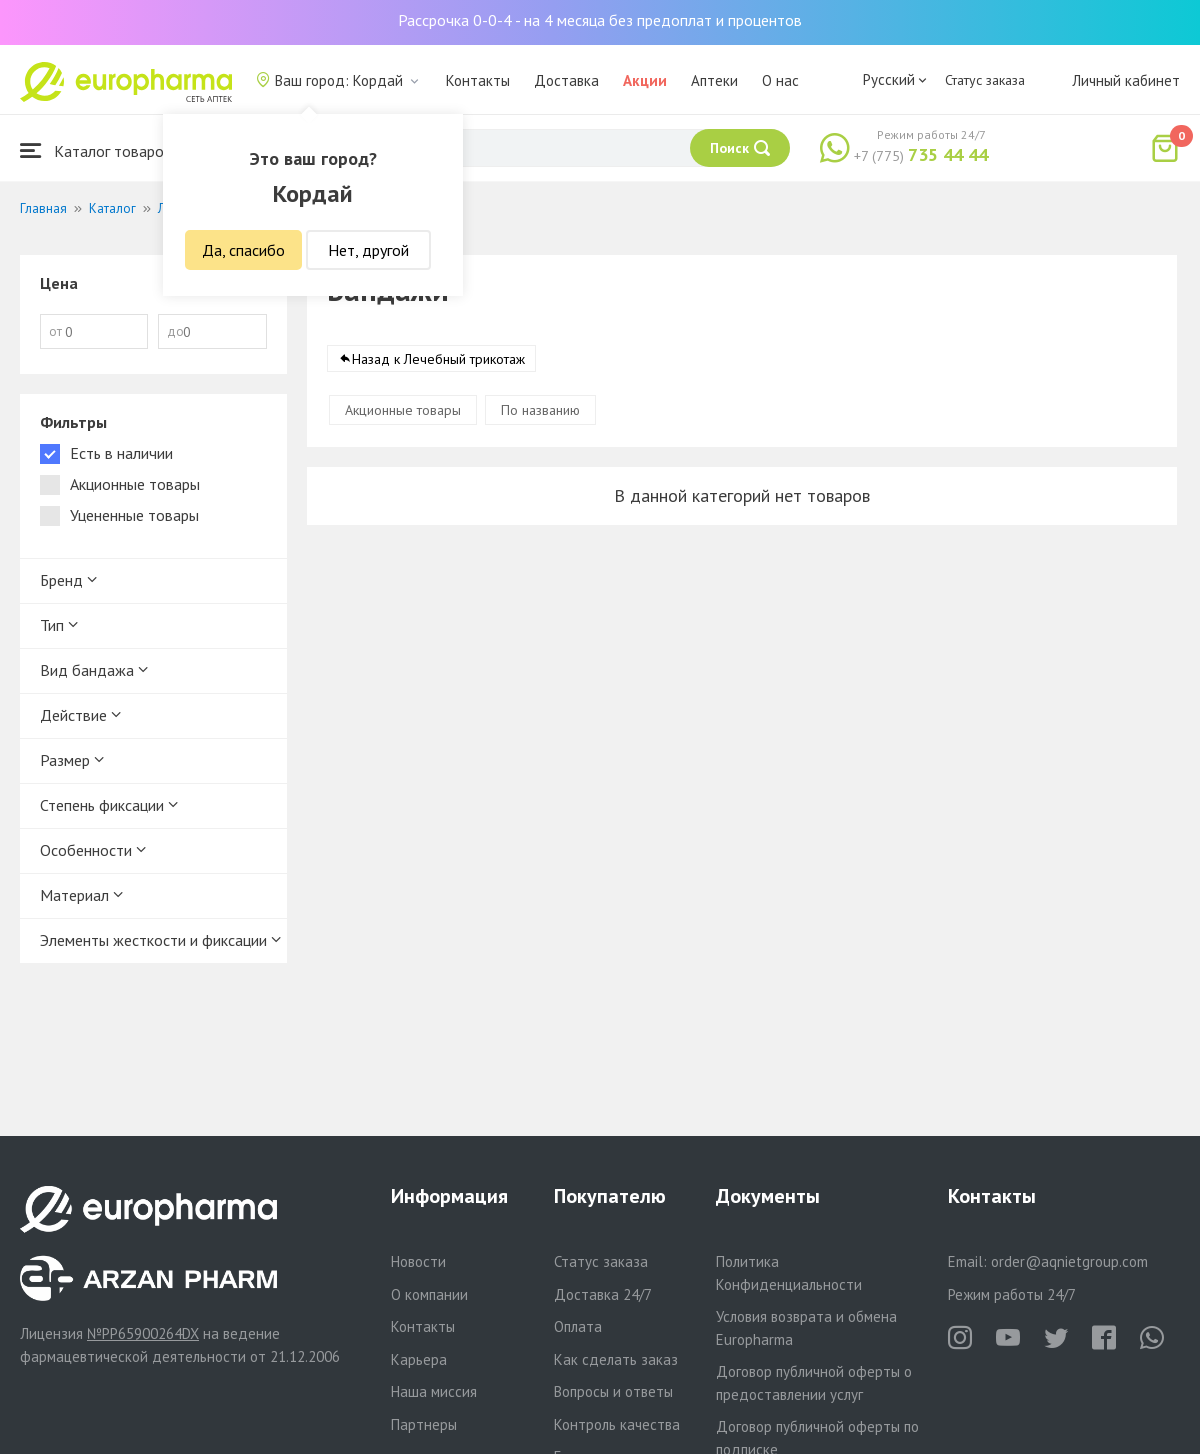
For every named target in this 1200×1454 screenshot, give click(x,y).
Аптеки (714, 80)
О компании (429, 1294)
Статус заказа (985, 80)
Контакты (478, 80)
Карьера (419, 1359)
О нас (780, 80)
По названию (540, 410)
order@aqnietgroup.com (1069, 1261)
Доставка (566, 80)
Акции (645, 80)
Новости (418, 1261)
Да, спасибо (243, 250)
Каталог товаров (96, 150)
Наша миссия (434, 1391)
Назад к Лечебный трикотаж (438, 359)
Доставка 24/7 (603, 1294)
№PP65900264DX (143, 1333)
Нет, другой (368, 250)
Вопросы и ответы (613, 1391)
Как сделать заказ (616, 1359)
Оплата (578, 1326)
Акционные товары (403, 410)
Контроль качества (617, 1424)
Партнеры (424, 1424)
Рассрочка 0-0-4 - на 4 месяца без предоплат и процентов (600, 20)
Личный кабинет (1126, 80)
